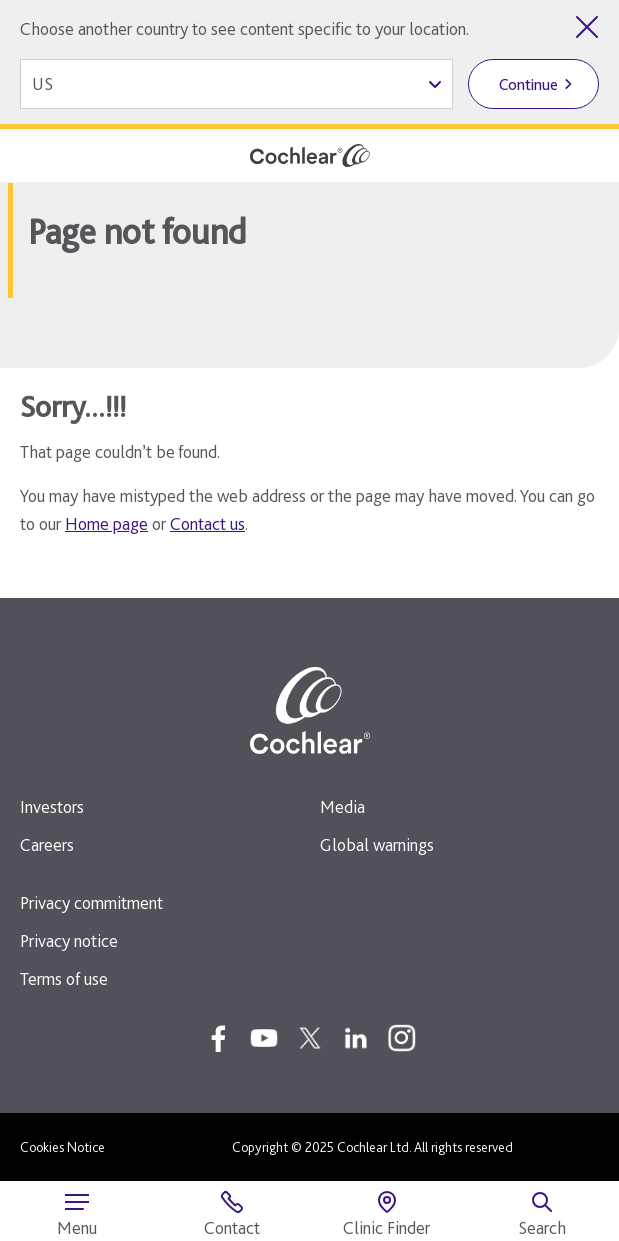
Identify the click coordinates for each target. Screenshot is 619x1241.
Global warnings (377, 844)
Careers (47, 844)
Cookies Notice (62, 1147)
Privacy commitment (91, 902)
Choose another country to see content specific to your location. (244, 28)
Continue (528, 84)
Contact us (207, 523)
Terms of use (64, 978)
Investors (52, 806)
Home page (106, 523)
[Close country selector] (587, 27)
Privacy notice (69, 940)
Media (342, 806)
